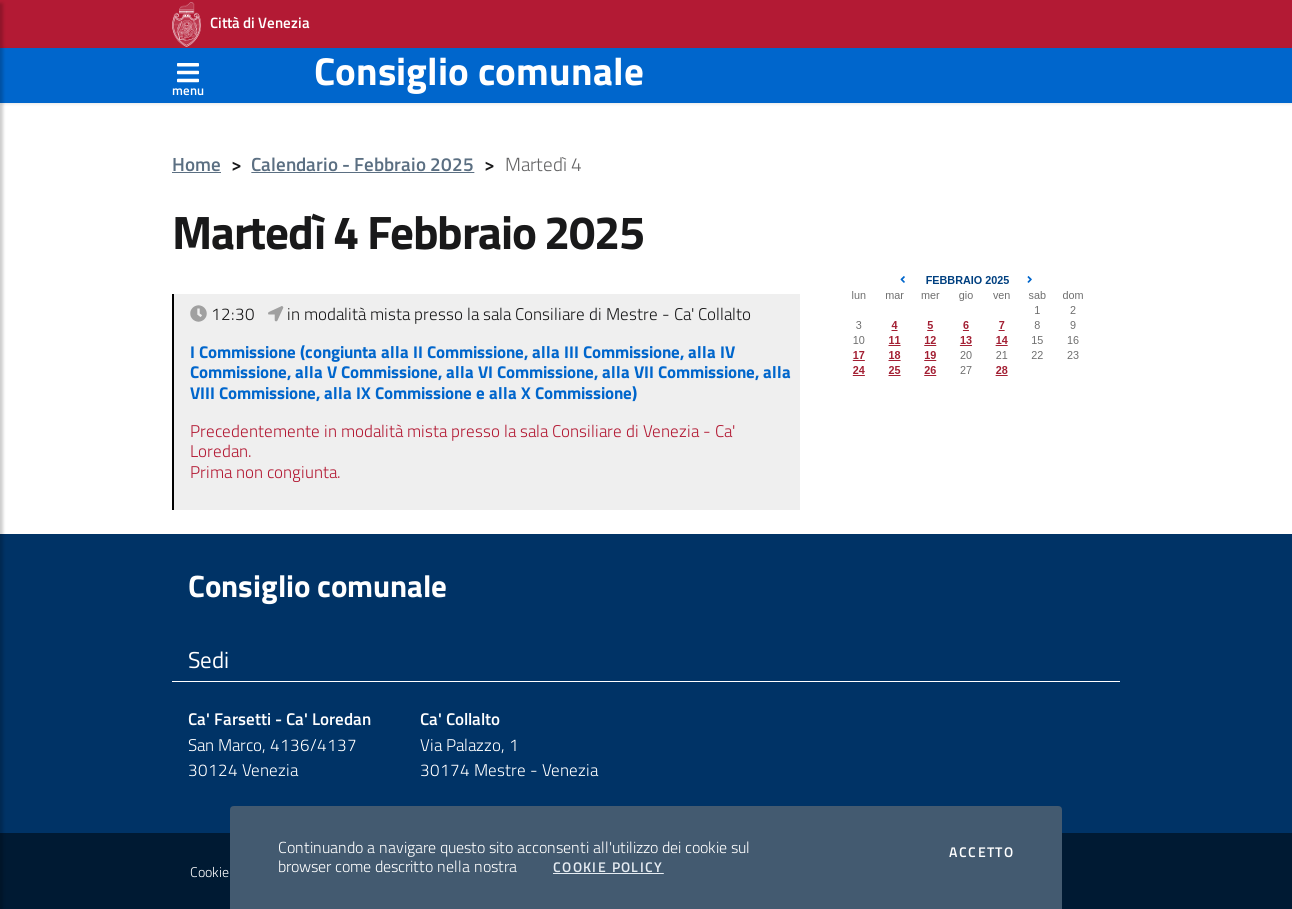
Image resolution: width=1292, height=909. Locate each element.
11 (895, 340)
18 (895, 355)
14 (1002, 340)
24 (859, 370)
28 (1002, 370)
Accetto (981, 852)
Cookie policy (227, 872)
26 (930, 370)
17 (859, 355)
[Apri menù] (188, 75)
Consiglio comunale (479, 70)
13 (966, 340)
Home (196, 164)
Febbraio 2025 (968, 280)
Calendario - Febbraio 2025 (362, 164)
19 (930, 355)
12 (930, 340)
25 (895, 370)
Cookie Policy (608, 867)
